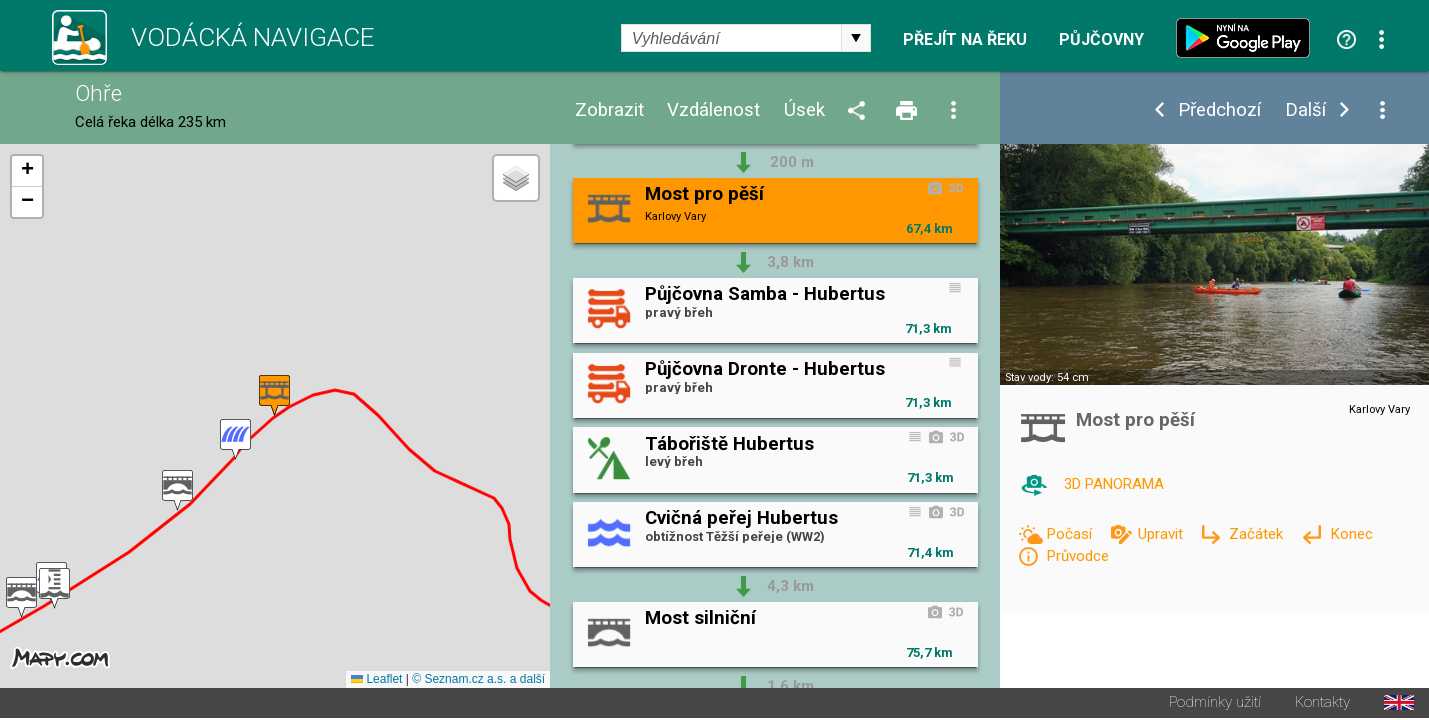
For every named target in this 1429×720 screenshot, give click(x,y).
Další (1305, 110)
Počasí (1071, 534)
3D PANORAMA (1114, 484)
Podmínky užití (1215, 704)
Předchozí (1219, 110)
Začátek (1258, 534)
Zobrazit (609, 110)
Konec (1351, 534)
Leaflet (376, 681)
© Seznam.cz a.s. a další (478, 681)
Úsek (804, 110)
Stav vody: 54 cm (1047, 377)
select (856, 38)
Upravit (1162, 534)
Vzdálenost (713, 110)
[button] (21, 598)
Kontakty (1322, 704)
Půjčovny (1101, 40)
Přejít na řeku (965, 40)
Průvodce (1077, 556)
